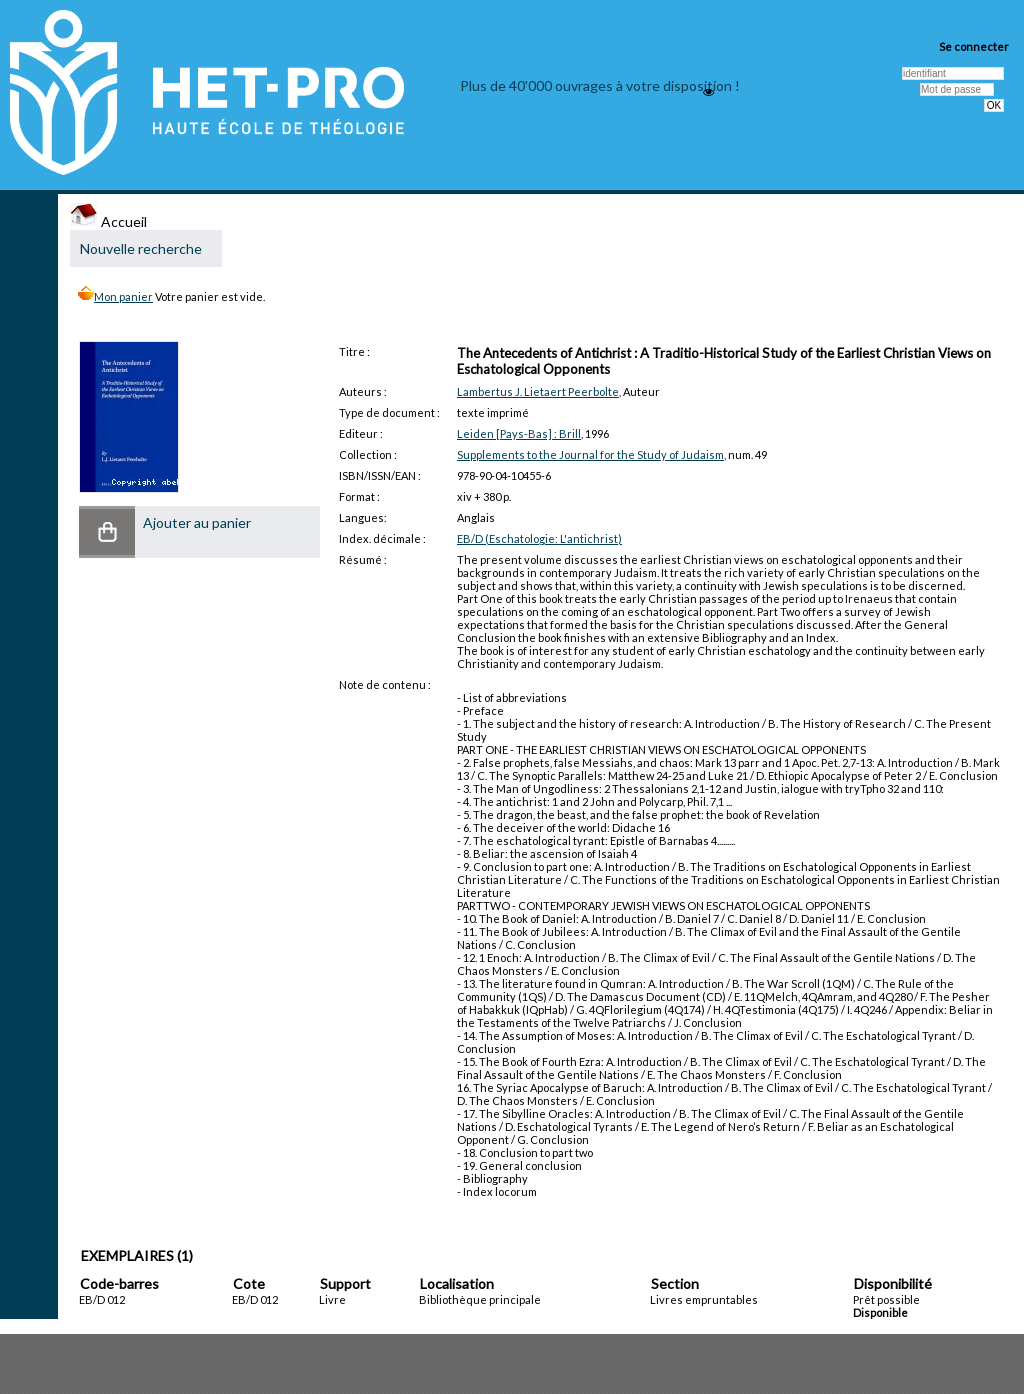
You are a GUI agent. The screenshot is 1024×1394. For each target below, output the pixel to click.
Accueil (108, 221)
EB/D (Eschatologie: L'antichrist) (539, 538)
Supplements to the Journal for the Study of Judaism (590, 454)
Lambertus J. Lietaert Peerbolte (538, 391)
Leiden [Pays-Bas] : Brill (519, 433)
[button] (107, 532)
